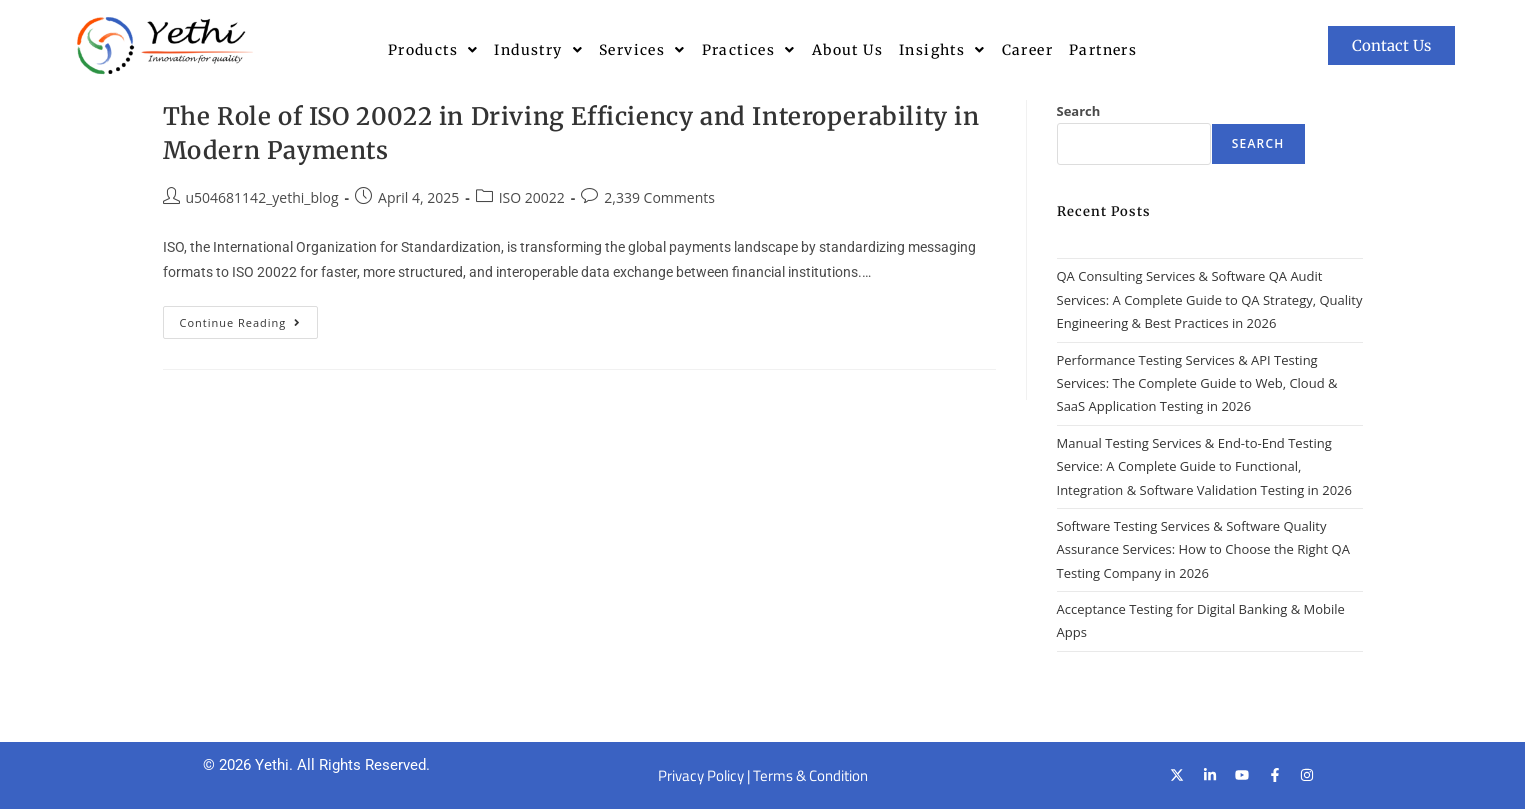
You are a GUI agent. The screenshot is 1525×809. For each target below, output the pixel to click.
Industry (538, 50)
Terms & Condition (810, 775)
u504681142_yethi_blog (262, 197)
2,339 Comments (659, 197)
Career (1027, 50)
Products (433, 50)
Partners (1103, 50)
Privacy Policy (701, 775)
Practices (749, 50)
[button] (433, 50)
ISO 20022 (532, 197)
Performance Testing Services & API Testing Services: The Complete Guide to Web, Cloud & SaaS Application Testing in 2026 (1197, 383)
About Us (847, 50)
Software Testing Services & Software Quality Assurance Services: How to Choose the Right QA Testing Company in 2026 (1203, 549)
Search (1079, 111)
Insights (942, 50)
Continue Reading (249, 318)
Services (642, 50)
